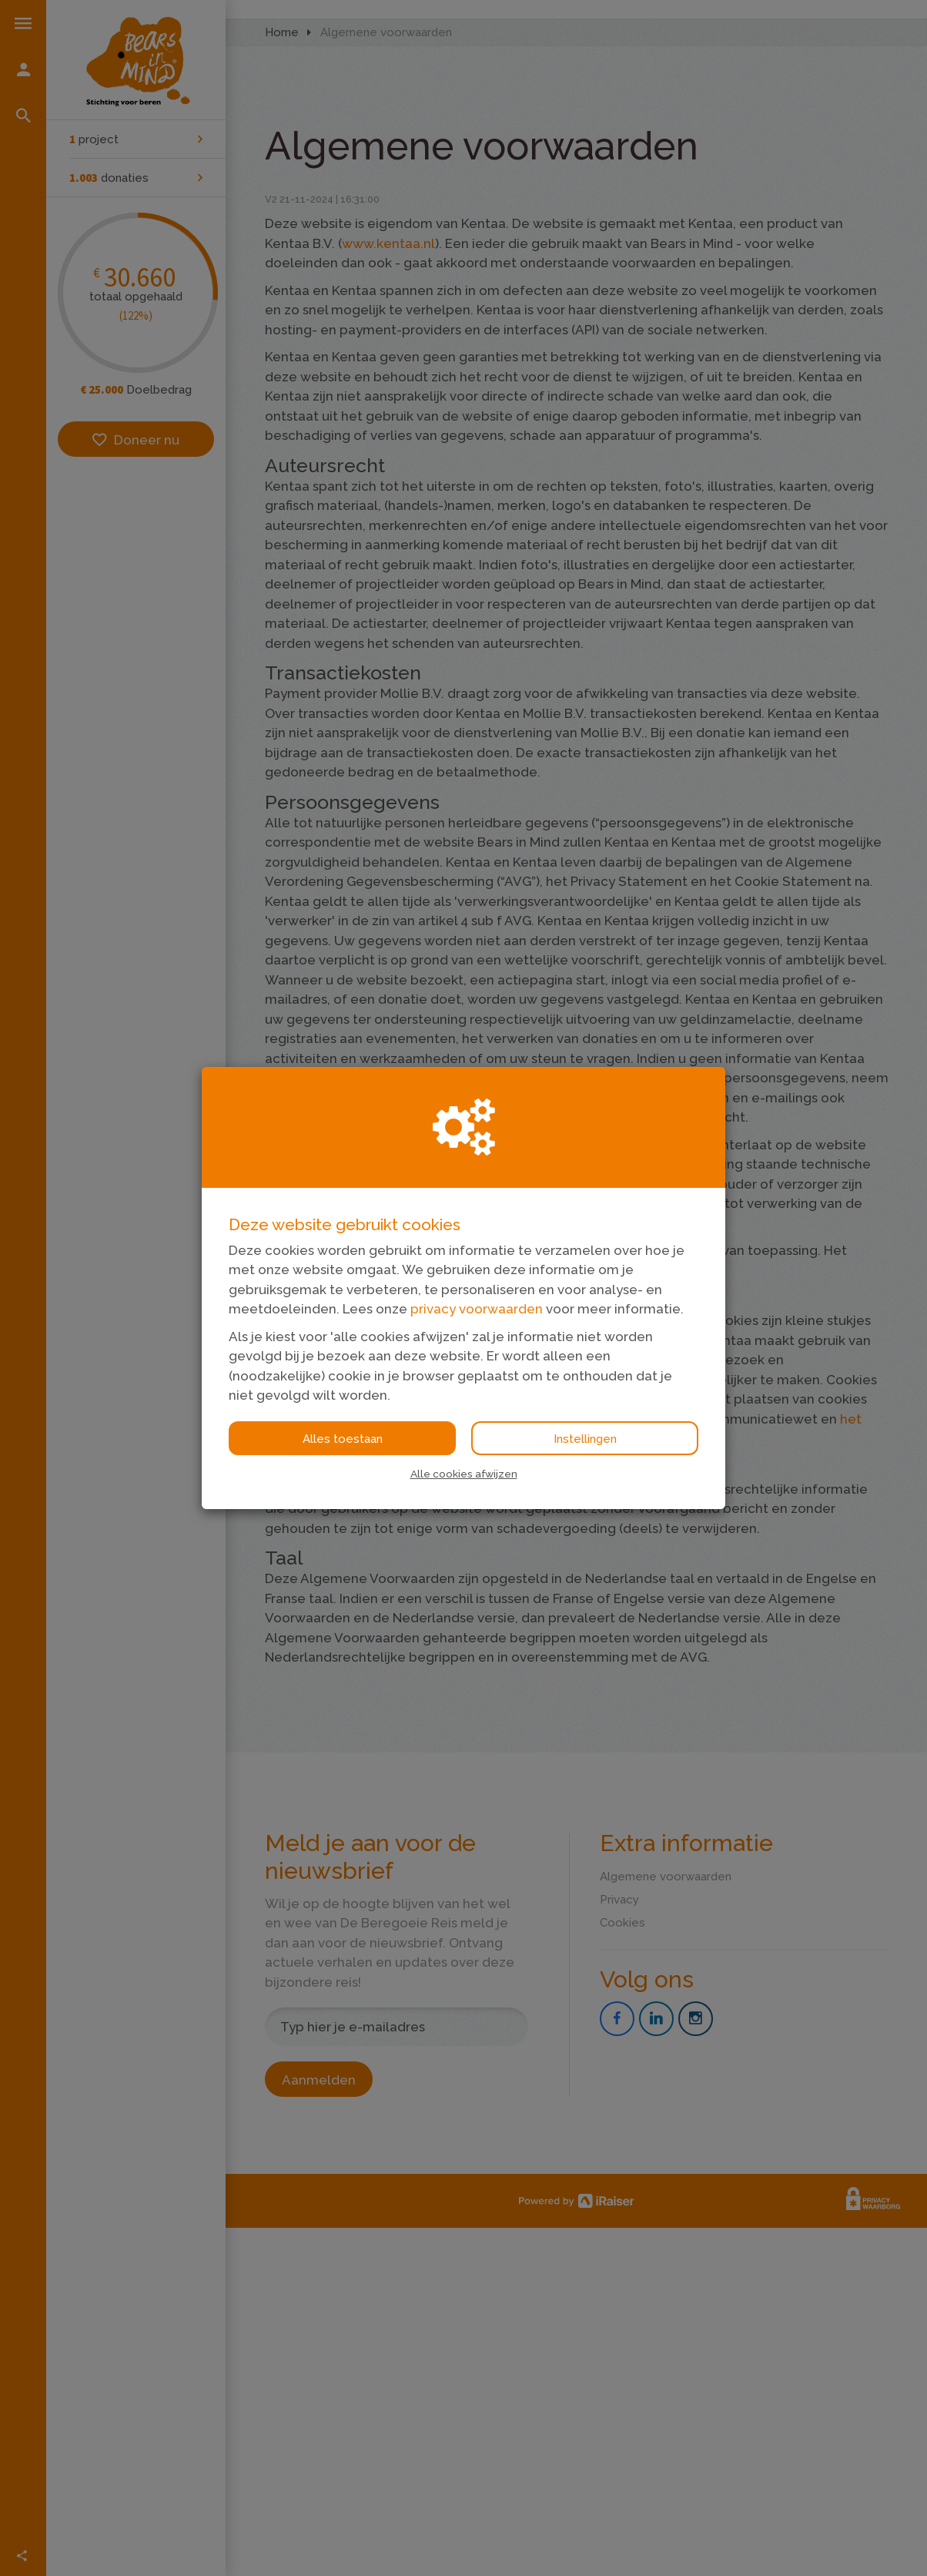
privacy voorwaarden (476, 1309)
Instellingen (585, 1439)
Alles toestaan (343, 1439)
